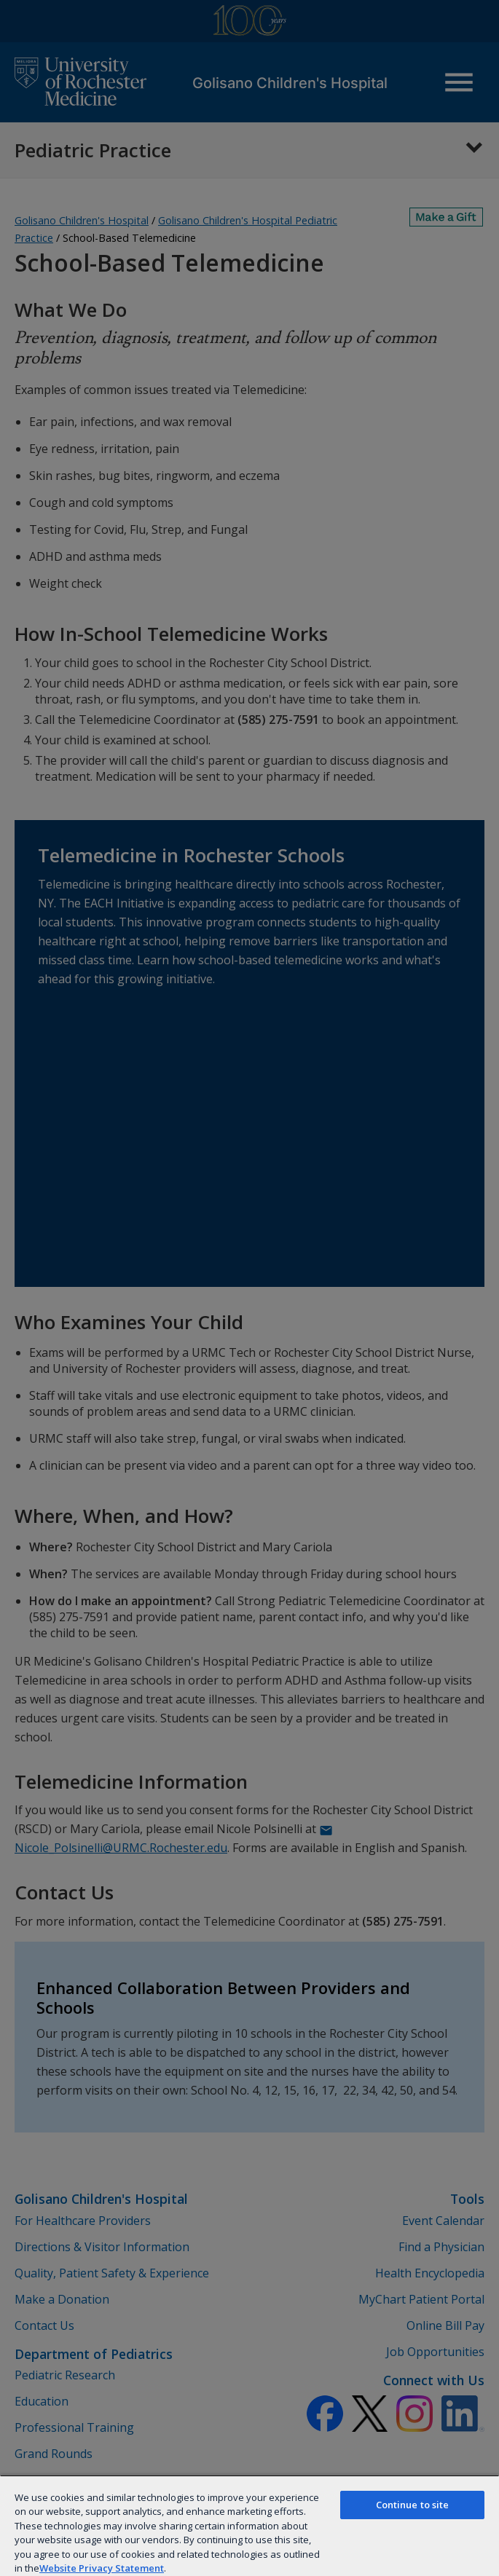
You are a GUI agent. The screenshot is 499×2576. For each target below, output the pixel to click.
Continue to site (412, 2504)
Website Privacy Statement (101, 2568)
